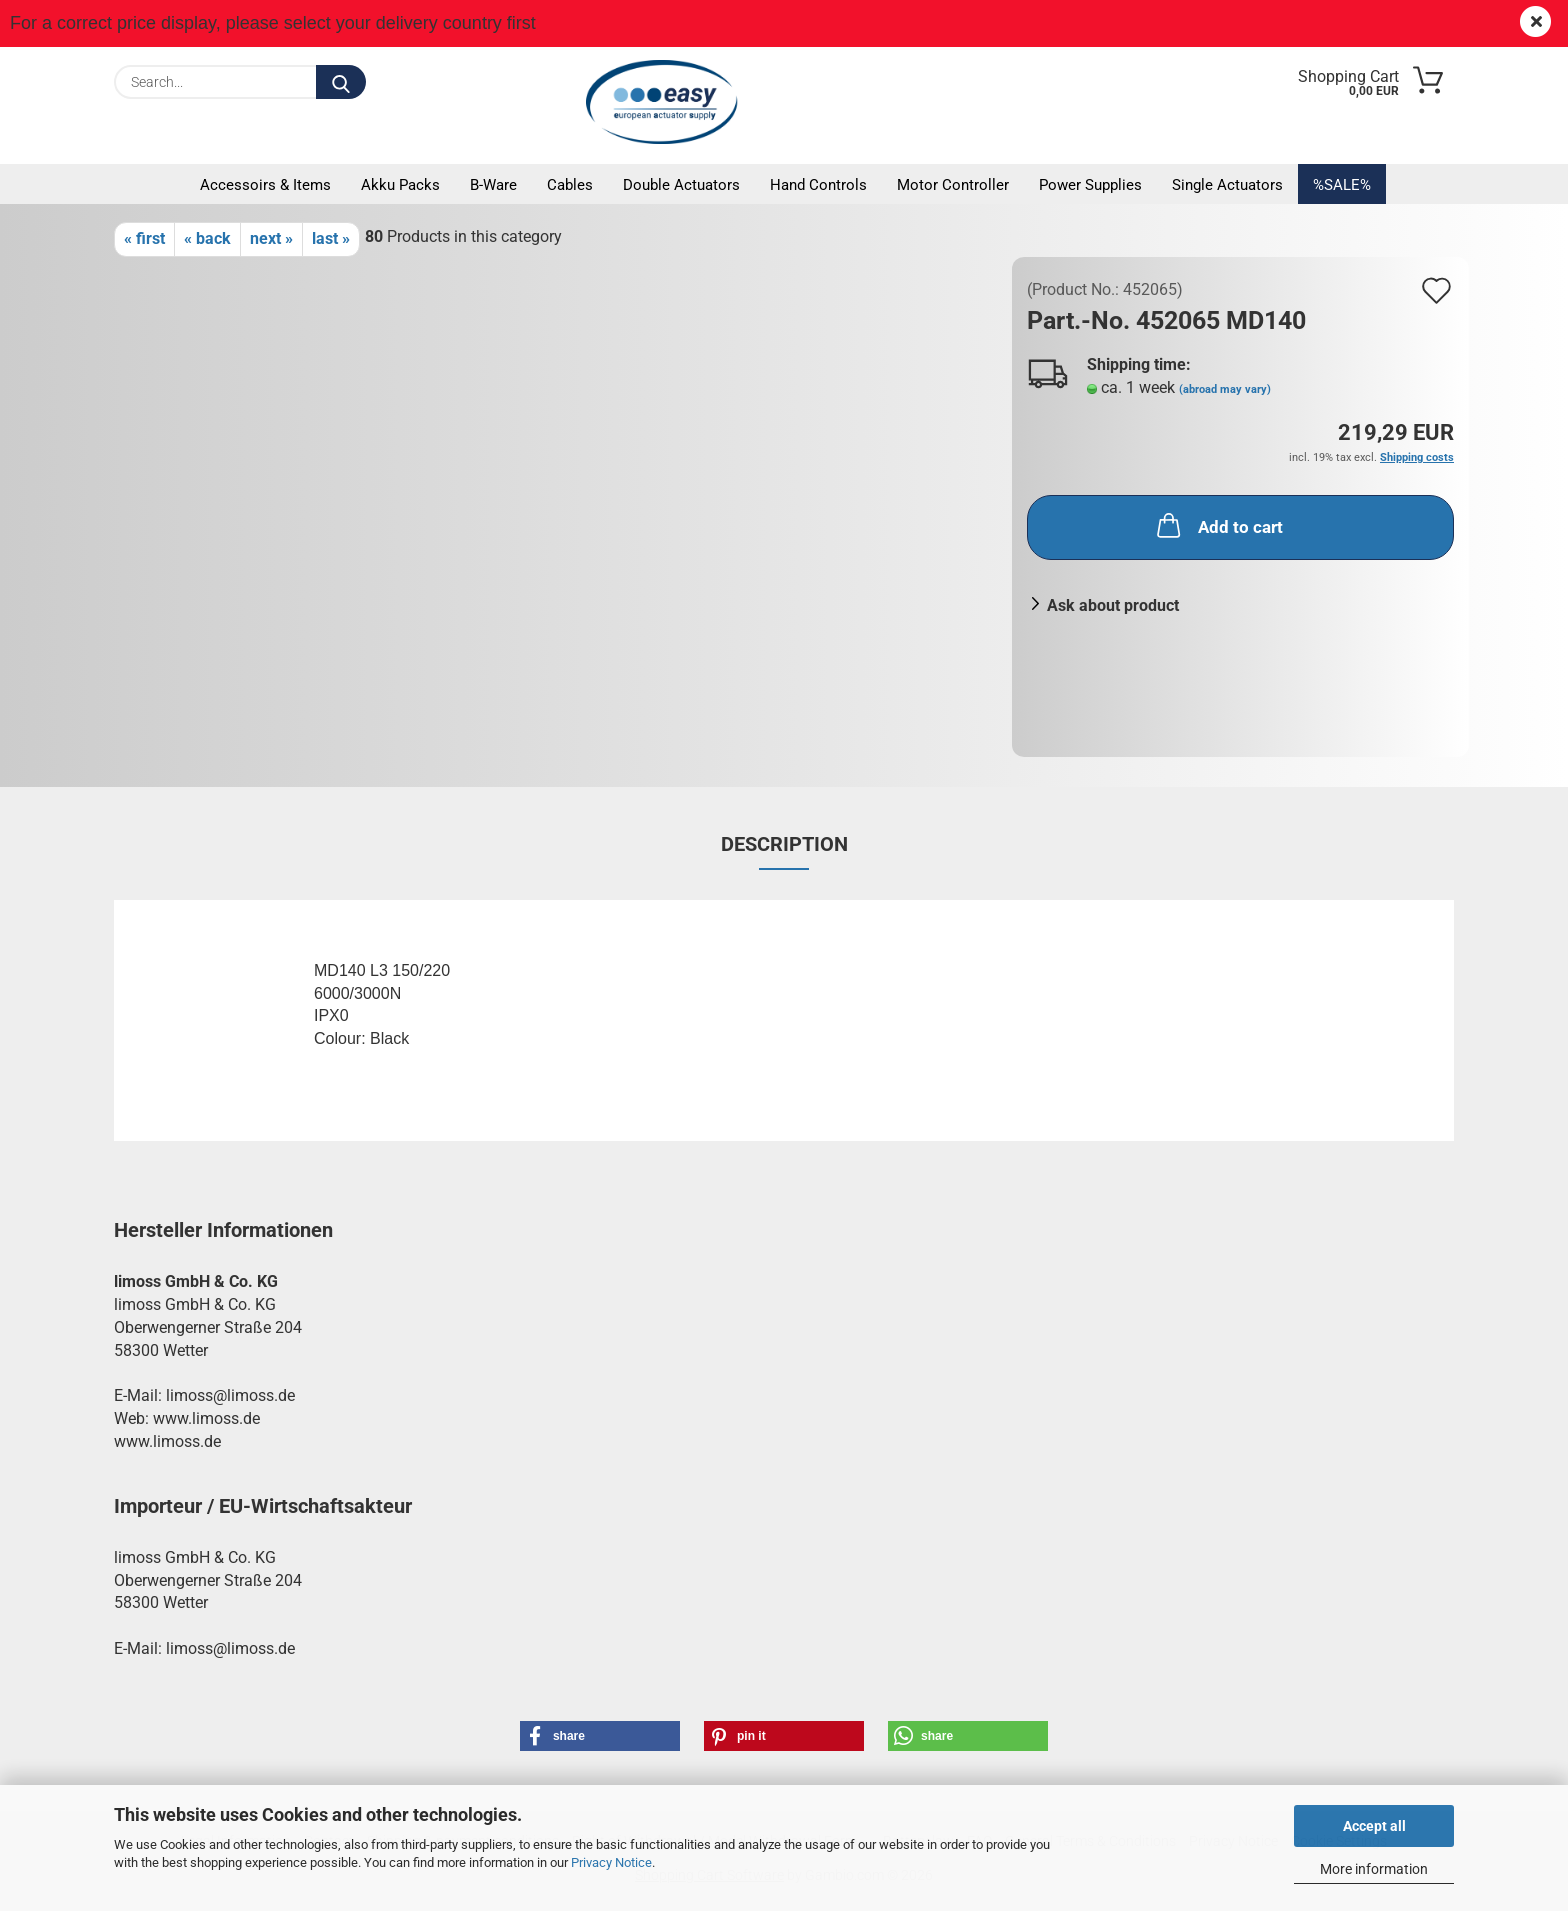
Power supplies (1090, 185)
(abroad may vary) (1225, 389)
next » (271, 238)
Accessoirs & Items (265, 185)
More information (1374, 1869)
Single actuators (1227, 185)
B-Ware (493, 185)
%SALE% (1342, 185)
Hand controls (818, 185)
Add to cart (1218, 525)
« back (207, 238)
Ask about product (1113, 605)
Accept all (1374, 1826)
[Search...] (341, 82)
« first (144, 238)
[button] (600, 1736)
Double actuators (681, 185)
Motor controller (953, 185)
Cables (570, 185)
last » (331, 238)
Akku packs (400, 185)
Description (784, 844)
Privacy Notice (611, 1862)
